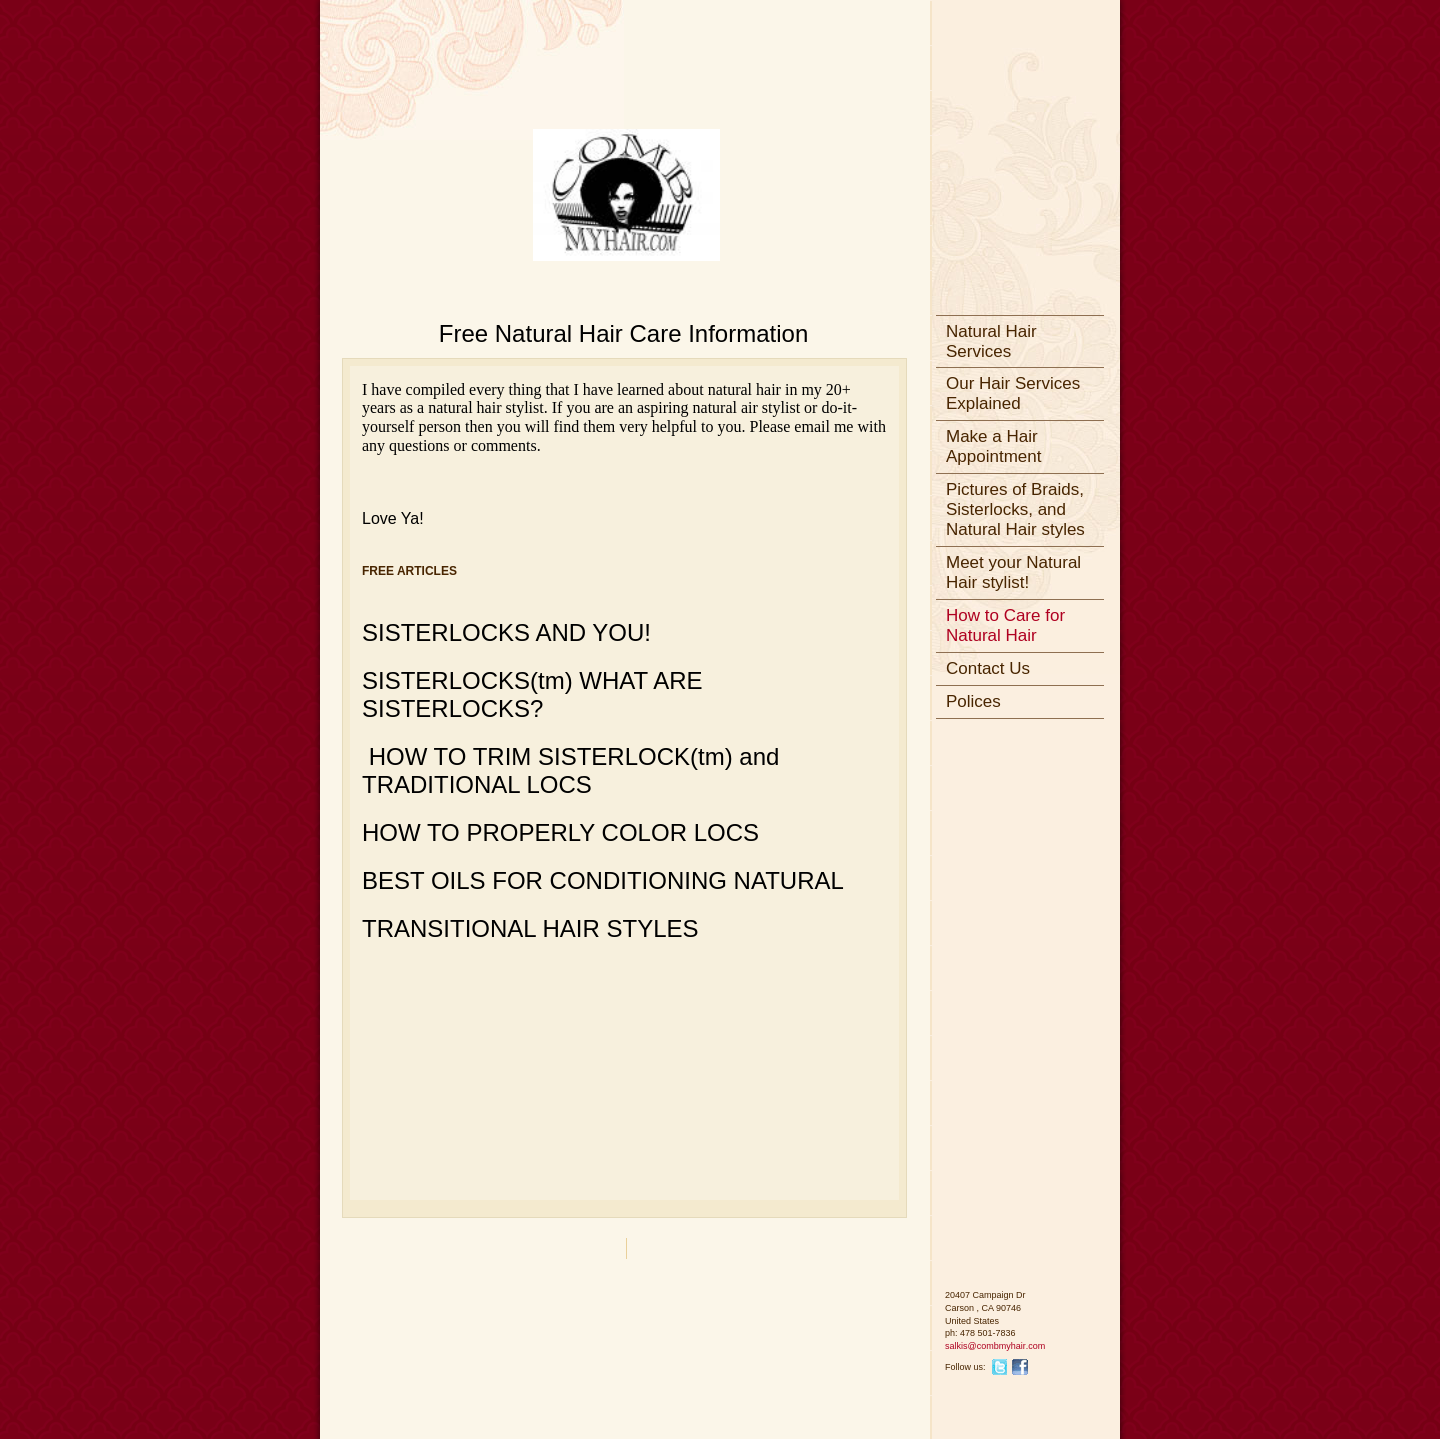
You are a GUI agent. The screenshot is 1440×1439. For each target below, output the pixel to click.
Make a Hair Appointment (993, 446)
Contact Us (988, 668)
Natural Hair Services (991, 341)
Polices (973, 701)
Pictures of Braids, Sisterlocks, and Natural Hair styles (1015, 509)
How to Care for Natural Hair (1005, 625)
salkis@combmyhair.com (995, 1346)
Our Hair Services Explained (1013, 393)
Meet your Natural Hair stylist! (1013, 572)
